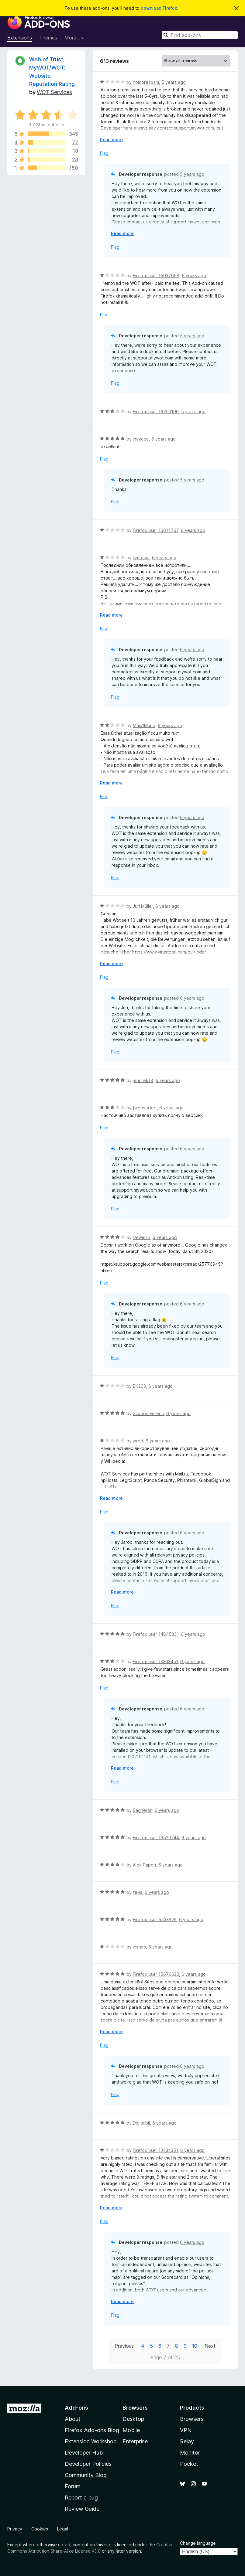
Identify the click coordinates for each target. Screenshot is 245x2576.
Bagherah (142, 1810)
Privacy (14, 2528)
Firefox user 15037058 (156, 275)
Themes (48, 38)
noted (64, 2544)
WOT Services (54, 92)
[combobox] (200, 35)
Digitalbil (141, 2122)
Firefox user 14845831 (155, 1634)
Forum (73, 2486)
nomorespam (146, 82)
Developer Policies (88, 2464)
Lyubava (141, 557)
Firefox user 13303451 (155, 1661)
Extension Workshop (90, 2441)
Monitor (190, 2452)
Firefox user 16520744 (156, 1837)
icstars (139, 1946)
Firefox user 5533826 (155, 1919)
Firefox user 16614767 (155, 530)
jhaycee (141, 438)
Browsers (192, 2419)
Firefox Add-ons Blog (92, 2430)
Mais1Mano (144, 725)
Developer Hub (84, 2452)
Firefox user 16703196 (156, 411)
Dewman (141, 1237)
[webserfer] (145, 1107)
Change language (198, 2543)
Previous (124, 2346)
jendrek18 (143, 1080)
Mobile (131, 2430)
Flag (104, 153)
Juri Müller (143, 906)
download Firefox (159, 8)
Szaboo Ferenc (148, 1413)
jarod (138, 1440)
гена (137, 1892)
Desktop (133, 2419)
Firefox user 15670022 (156, 1974)
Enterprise (135, 2441)
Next (210, 2346)
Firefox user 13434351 (155, 2150)
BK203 (139, 1386)
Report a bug (81, 2497)
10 (194, 2346)
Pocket (189, 2464)
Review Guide (82, 2509)
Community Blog (86, 2475)
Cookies (39, 2528)
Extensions (19, 38)
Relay (187, 2441)
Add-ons (76, 2407)
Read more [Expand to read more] (111, 139)
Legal (62, 2528)
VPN (186, 2430)
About (73, 2419)
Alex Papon (144, 1864)
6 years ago (163, 438)
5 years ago (173, 82)
